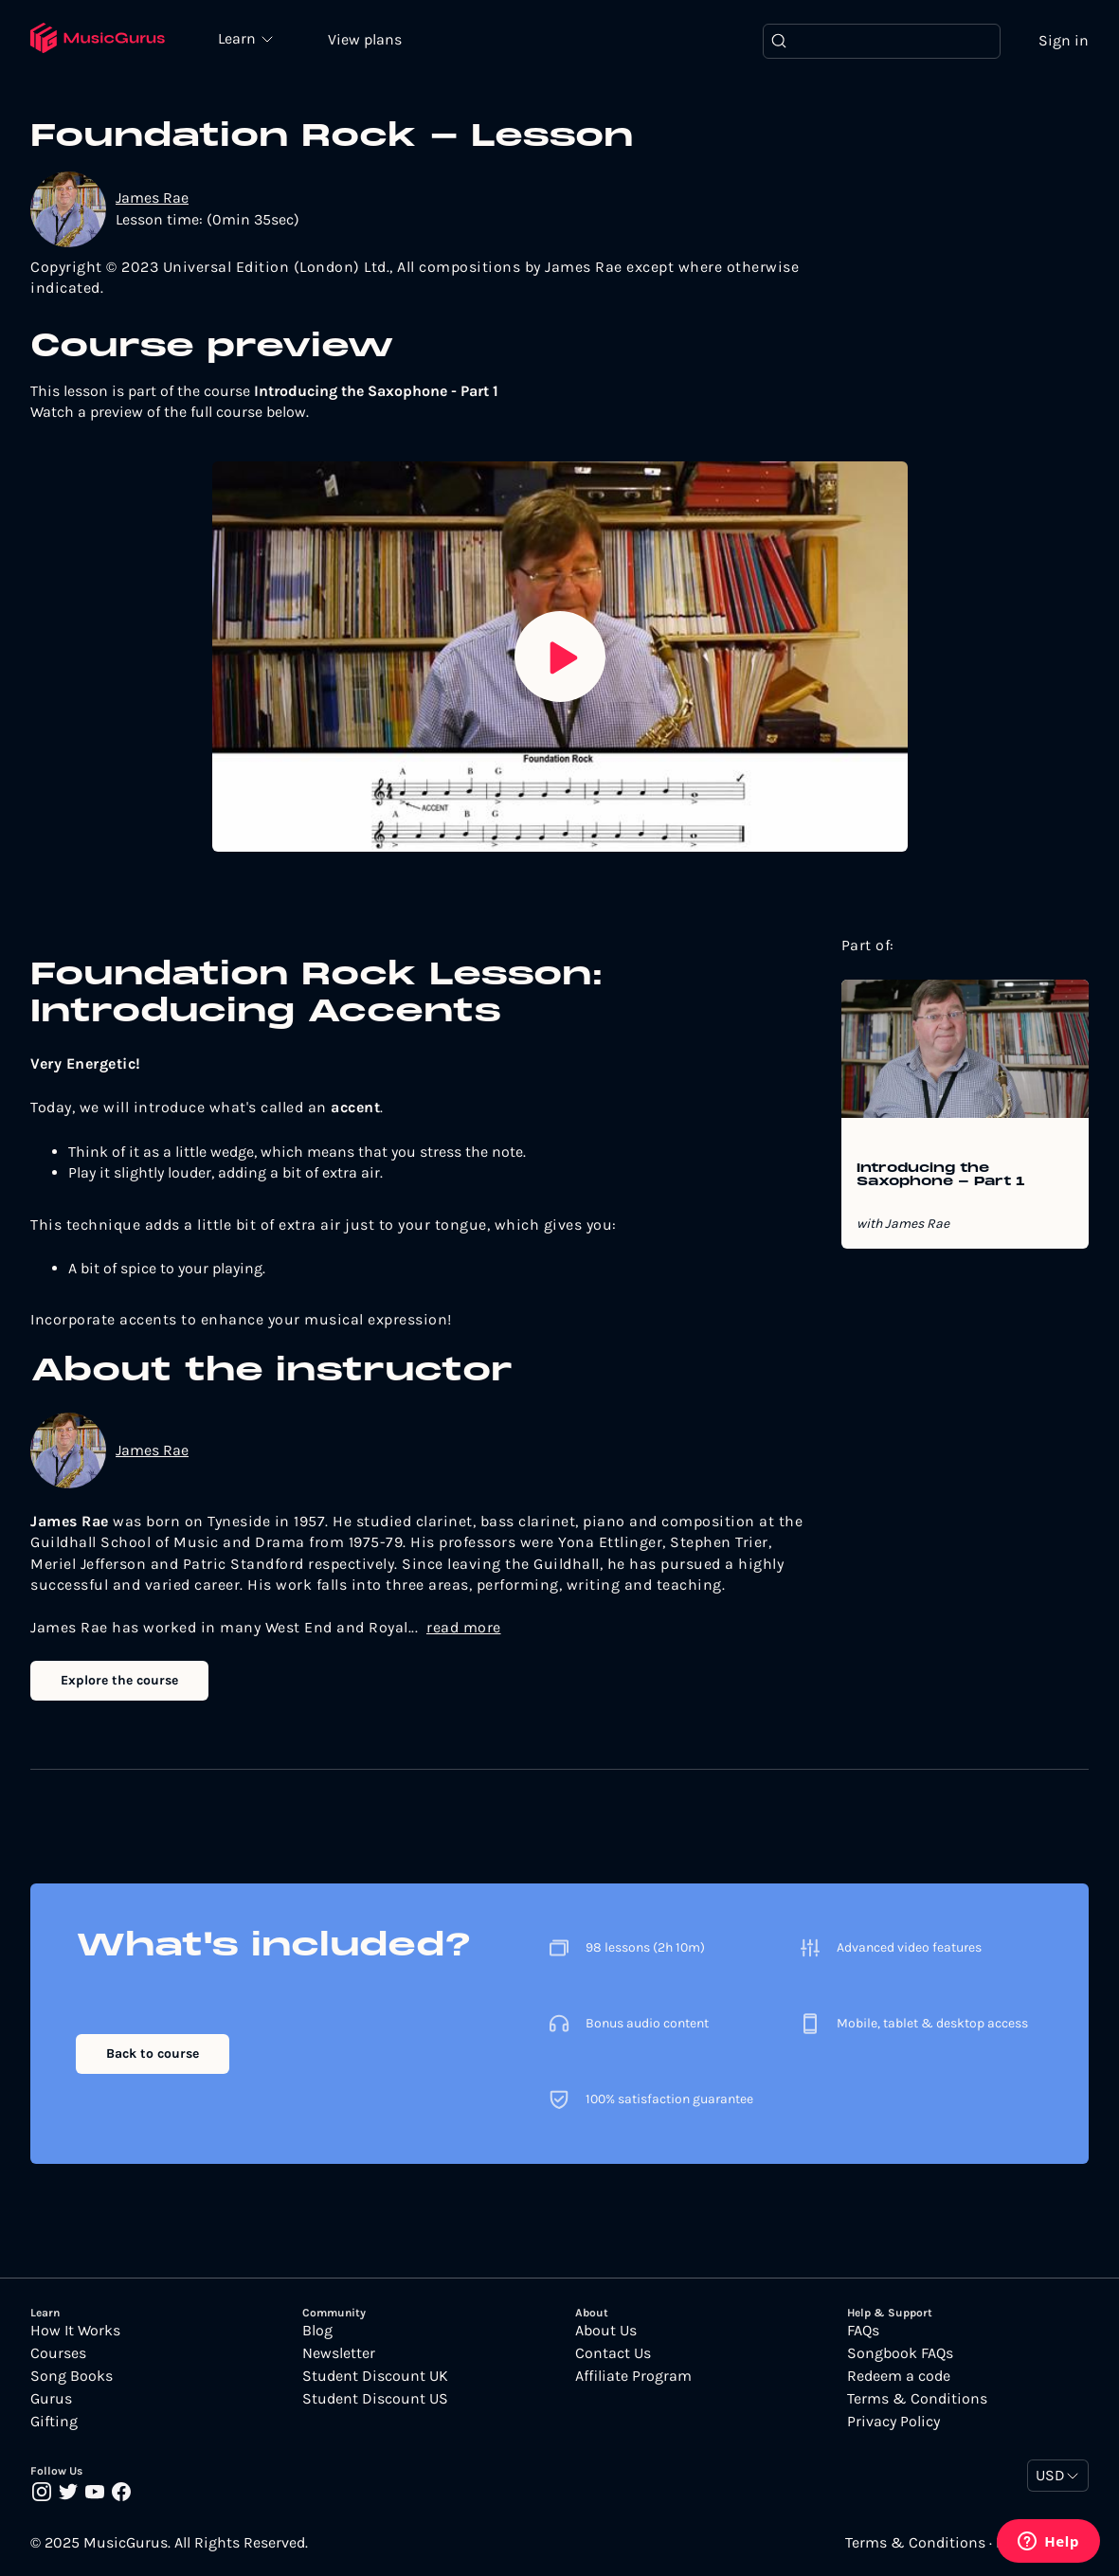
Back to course (152, 2053)
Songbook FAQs (900, 2353)
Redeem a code (898, 2376)
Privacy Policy (893, 2421)
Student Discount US (375, 2398)
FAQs (863, 2330)
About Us (606, 2330)
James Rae (152, 198)
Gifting (54, 2421)
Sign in (1063, 40)
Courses (58, 2353)
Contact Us (613, 2353)
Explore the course (119, 1680)
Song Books (71, 2376)
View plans (365, 39)
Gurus (51, 2398)
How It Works (75, 2330)
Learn (239, 37)
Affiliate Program (633, 2376)
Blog (317, 2330)
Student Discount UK (375, 2376)
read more (463, 1627)
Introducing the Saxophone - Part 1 (941, 1175)
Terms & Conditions (917, 2398)
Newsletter (338, 2353)
